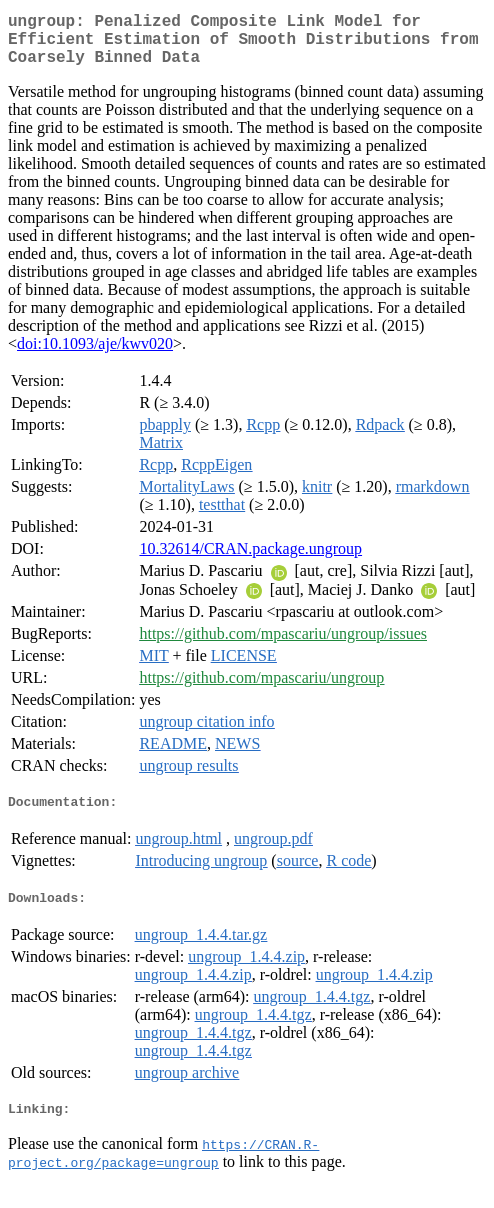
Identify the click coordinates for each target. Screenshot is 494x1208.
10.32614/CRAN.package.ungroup (250, 560)
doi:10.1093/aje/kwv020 (95, 355)
